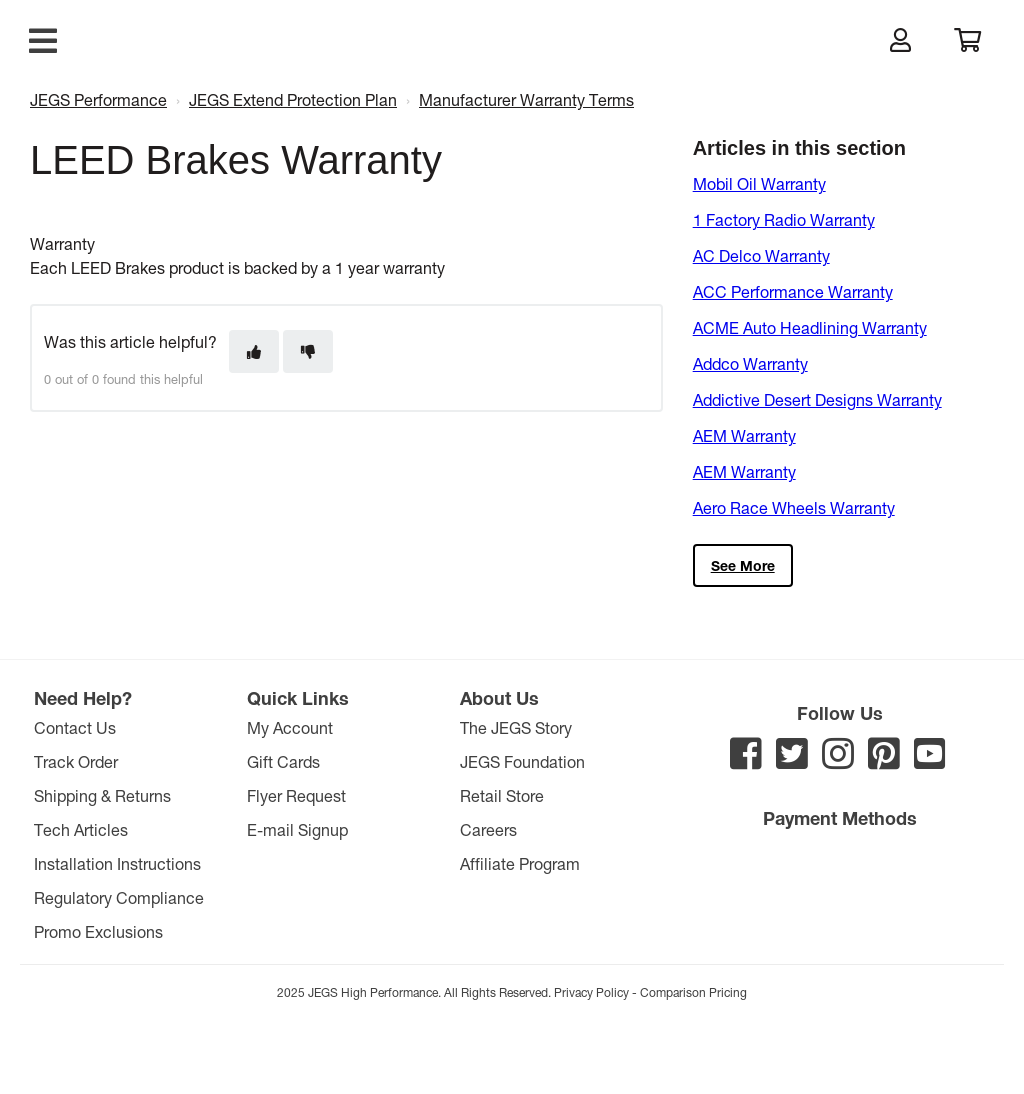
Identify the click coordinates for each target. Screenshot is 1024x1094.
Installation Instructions (117, 863)
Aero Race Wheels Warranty (794, 507)
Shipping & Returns (102, 795)
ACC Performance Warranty (793, 291)
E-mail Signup (297, 829)
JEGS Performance (98, 99)
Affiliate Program (520, 863)
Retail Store (502, 795)
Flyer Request (296, 795)
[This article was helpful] (254, 351)
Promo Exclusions (98, 931)
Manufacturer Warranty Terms (526, 99)
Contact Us (75, 727)
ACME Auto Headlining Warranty (810, 327)
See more (743, 565)
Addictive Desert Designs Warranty (817, 399)
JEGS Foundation (522, 761)
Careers (488, 829)
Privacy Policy (591, 992)
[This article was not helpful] (308, 351)
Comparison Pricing (693, 992)
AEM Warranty (744, 435)
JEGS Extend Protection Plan (293, 99)
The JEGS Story (516, 727)
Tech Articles (81, 829)
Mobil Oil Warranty (759, 183)
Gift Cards (283, 761)
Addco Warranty (750, 363)
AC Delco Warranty (761, 255)
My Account (290, 727)
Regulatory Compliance (119, 897)
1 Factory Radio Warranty (784, 219)
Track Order (76, 761)
